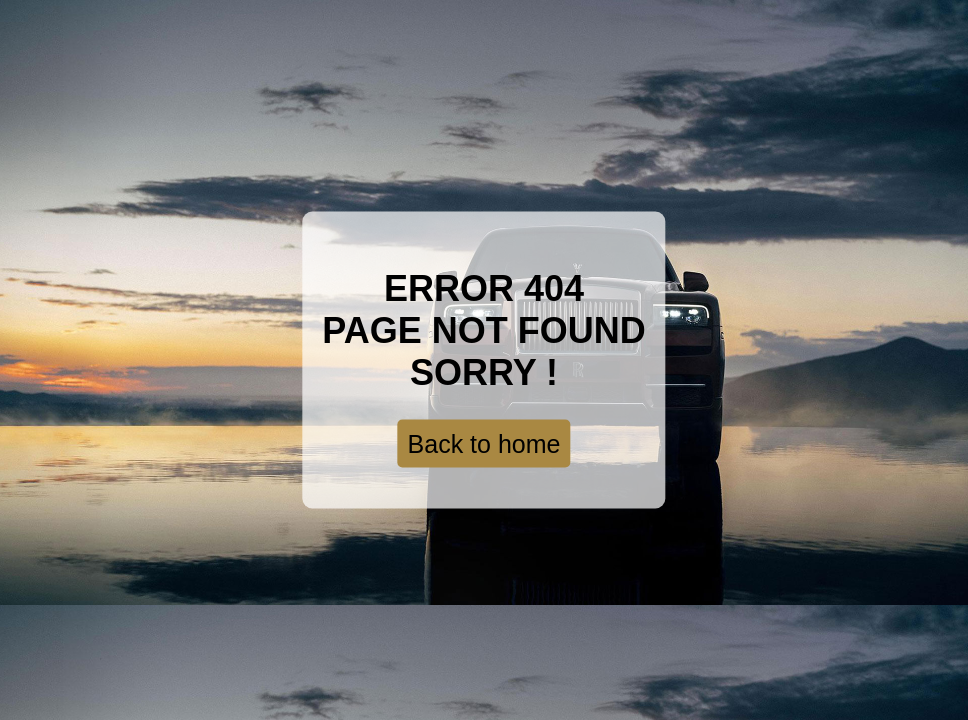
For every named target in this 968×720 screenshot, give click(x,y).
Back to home (484, 444)
